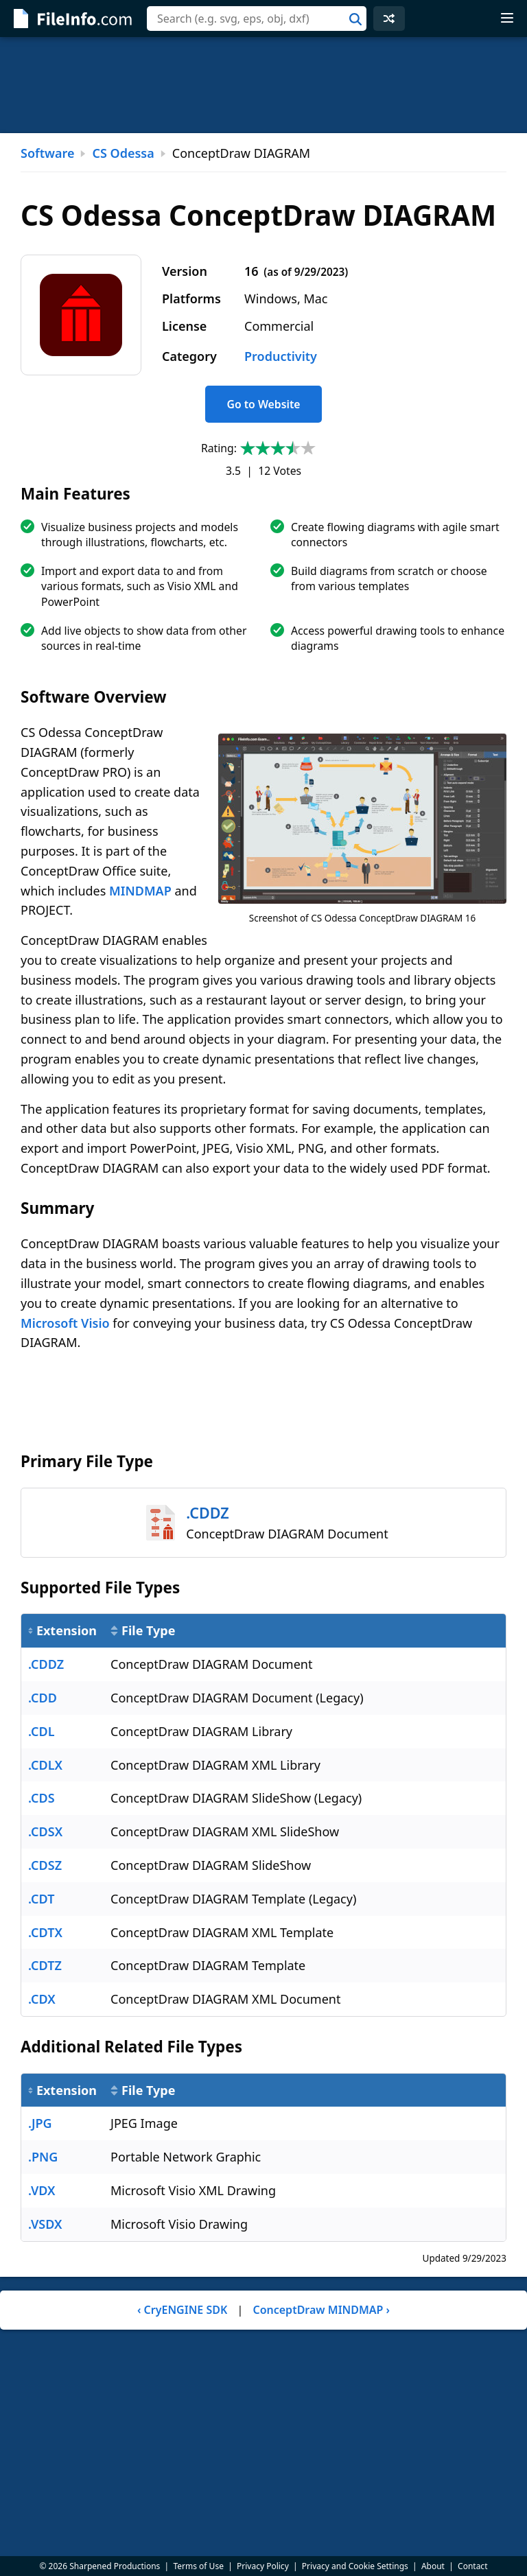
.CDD (42, 1697)
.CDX (42, 1999)
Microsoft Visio (65, 1323)
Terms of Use (198, 2566)
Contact (472, 2566)
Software (47, 153)
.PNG (43, 2156)
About (433, 2566)
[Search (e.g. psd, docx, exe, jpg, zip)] (256, 18)
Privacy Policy (263, 2566)
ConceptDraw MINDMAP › (321, 2309)
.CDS (41, 1798)
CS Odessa (123, 153)
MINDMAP (140, 890)
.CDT (41, 1898)
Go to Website (263, 404)
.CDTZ (45, 1965)
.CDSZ (45, 1865)
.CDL (41, 1731)
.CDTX (45, 1932)
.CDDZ (46, 1664)
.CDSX (45, 1831)
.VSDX (45, 2224)
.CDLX (45, 1765)
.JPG (40, 2123)
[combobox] (256, 18)
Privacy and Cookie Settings (355, 2566)
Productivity (280, 356)
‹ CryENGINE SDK (182, 2309)
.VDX (42, 2190)
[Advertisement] (263, 85)
